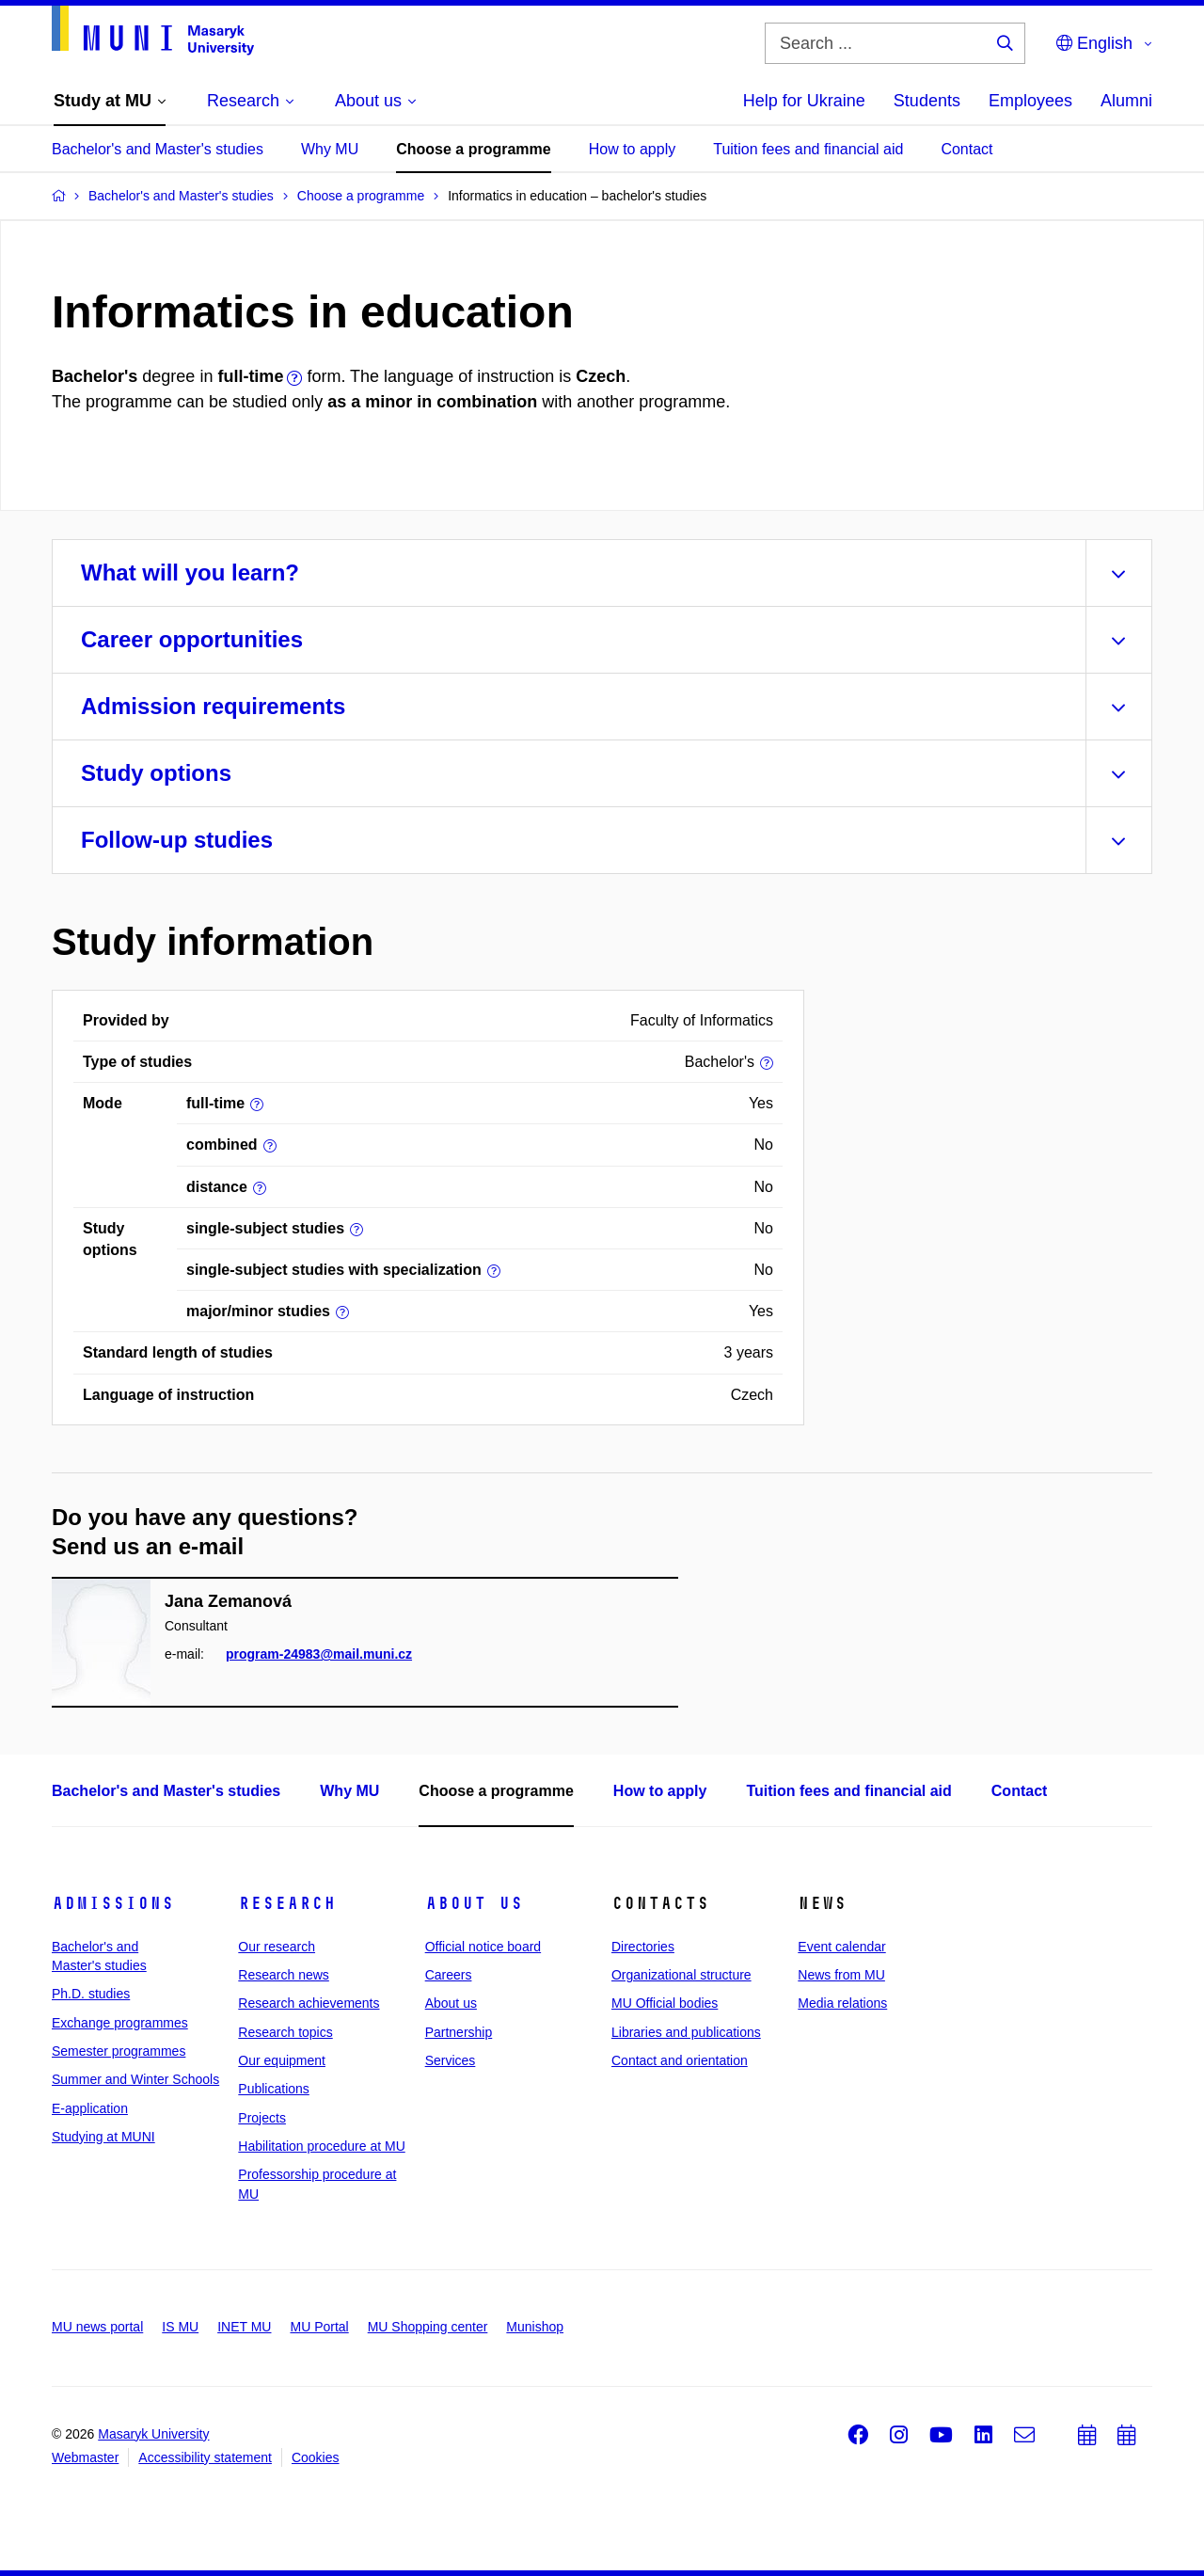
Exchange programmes (120, 2022)
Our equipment (281, 2060)
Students (927, 100)
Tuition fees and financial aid (808, 149)
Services (450, 2060)
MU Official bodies (664, 2003)
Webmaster (85, 2457)
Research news (283, 1974)
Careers (448, 1974)
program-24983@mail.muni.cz (319, 1654)
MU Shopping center (428, 2326)
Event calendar (841, 1946)
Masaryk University (153, 2433)
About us (474, 1903)
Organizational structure (681, 1974)
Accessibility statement (205, 2457)
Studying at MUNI (103, 2136)
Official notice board (483, 1946)
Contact (966, 149)
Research (287, 1903)
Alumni (1126, 100)
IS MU (180, 2326)
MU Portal (319, 2326)
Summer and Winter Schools (135, 2079)
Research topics (285, 2032)
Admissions (113, 1903)
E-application (90, 2108)
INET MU (244, 2326)
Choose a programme (473, 149)
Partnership (459, 2032)
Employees (1030, 100)
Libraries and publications (686, 2032)
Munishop (534, 2326)
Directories (642, 1946)
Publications (273, 2088)
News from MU (841, 1974)
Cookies (316, 2457)
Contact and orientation (679, 2060)
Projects (262, 2117)
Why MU (329, 149)
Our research (276, 1946)
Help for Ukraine (804, 100)
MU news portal (97, 2326)
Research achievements (308, 2003)
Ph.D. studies (91, 1993)
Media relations (842, 2003)
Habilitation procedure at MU (321, 2146)
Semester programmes (118, 2051)
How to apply (632, 149)
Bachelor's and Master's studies (157, 149)
